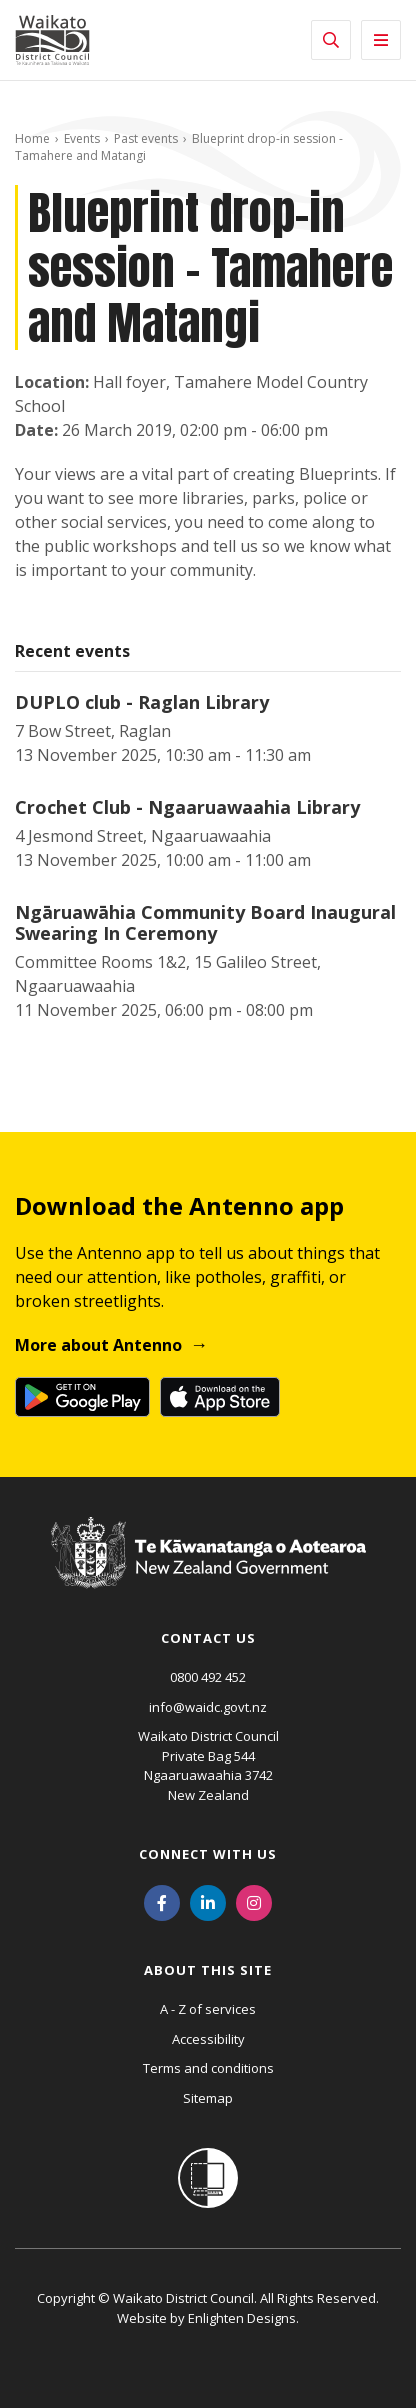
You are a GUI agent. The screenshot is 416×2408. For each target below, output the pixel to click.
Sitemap (208, 2098)
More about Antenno (98, 1345)
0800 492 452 (208, 1677)
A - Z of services (208, 2009)
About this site (208, 1970)
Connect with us (208, 1854)
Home (32, 138)
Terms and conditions (208, 2068)
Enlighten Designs (242, 2318)
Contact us (208, 1638)
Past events (146, 138)
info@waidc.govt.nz (208, 1707)
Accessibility (208, 2039)
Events (82, 138)
